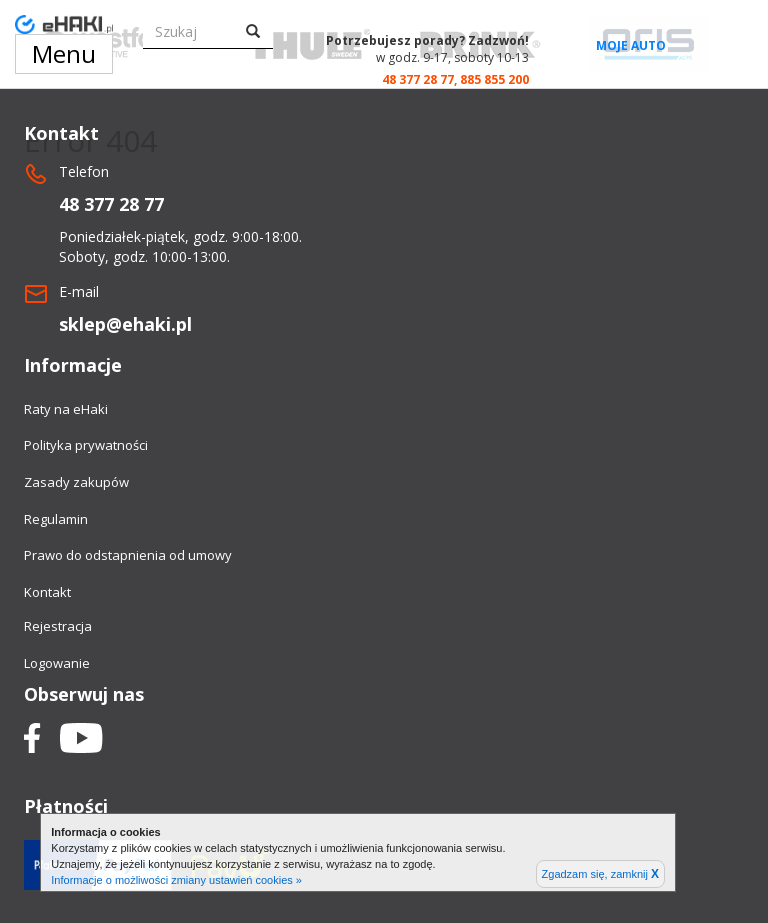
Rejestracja (58, 626)
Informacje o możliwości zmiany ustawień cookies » (176, 880)
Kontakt (47, 592)
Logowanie (57, 663)
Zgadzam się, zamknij (600, 874)
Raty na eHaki (66, 409)
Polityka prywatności (86, 445)
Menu (64, 53)
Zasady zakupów (76, 482)
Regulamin (56, 519)
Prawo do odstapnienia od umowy (128, 555)
